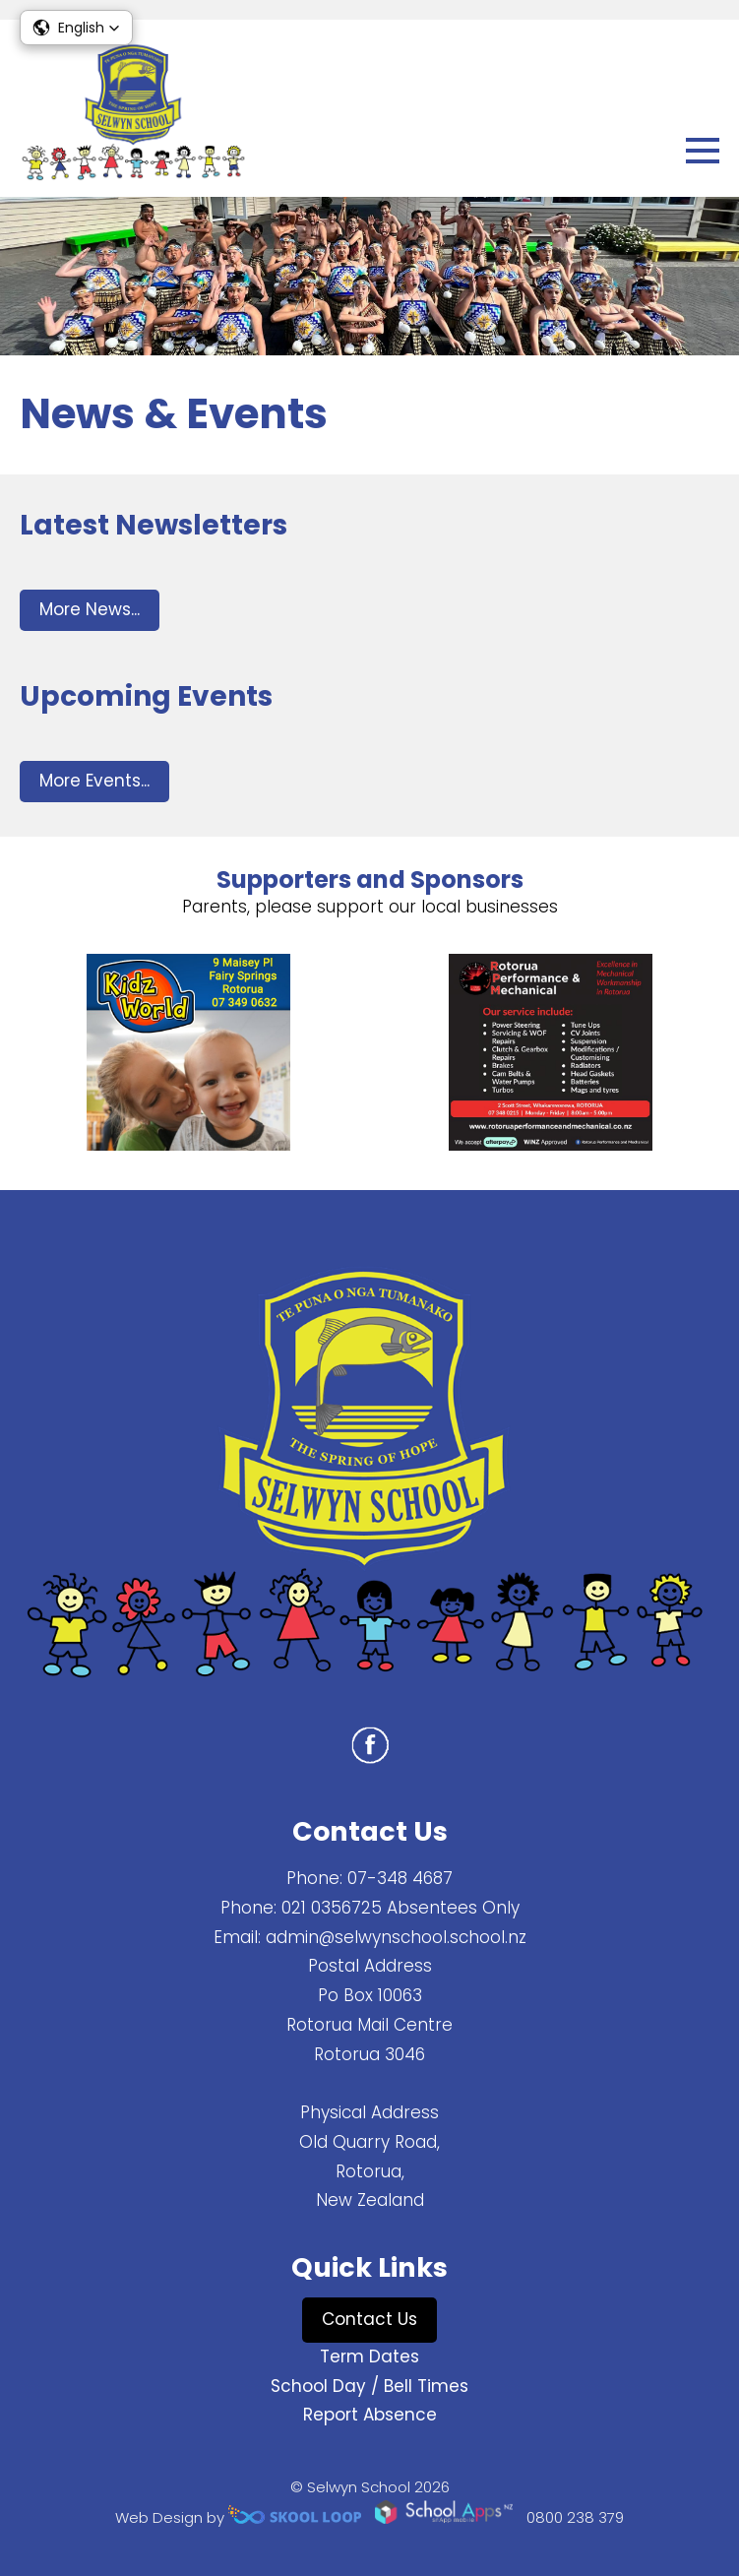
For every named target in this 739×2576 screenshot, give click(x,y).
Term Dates (369, 2356)
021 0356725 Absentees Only (400, 1907)
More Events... (94, 780)
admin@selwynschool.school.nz (396, 1937)
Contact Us (369, 2319)
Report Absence (370, 2414)
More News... (89, 609)
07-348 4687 (400, 1878)
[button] (76, 27)
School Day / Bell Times (369, 2386)
